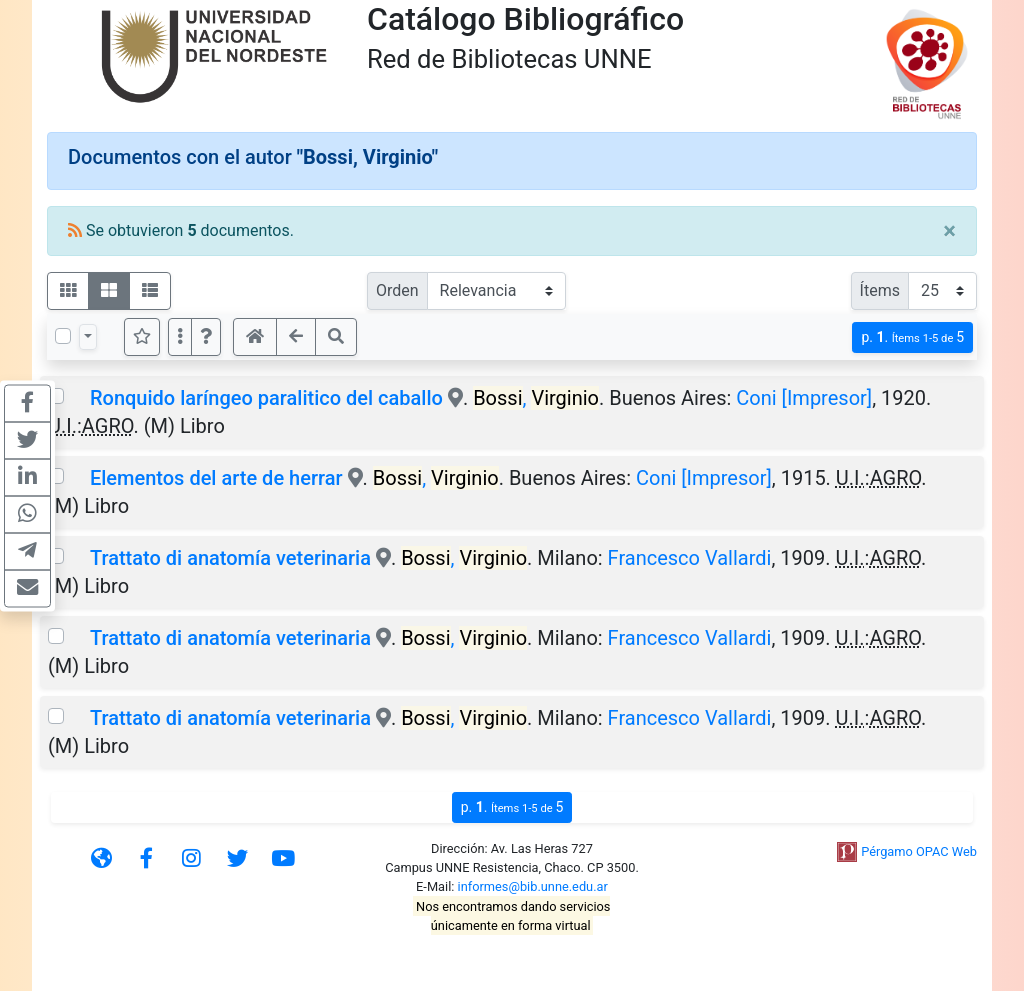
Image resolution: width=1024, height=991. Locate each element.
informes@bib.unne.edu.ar (533, 886)
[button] (206, 337)
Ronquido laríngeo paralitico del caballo (266, 398)
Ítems (880, 290)
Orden (397, 290)
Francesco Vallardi (690, 558)
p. (912, 337)
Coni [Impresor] (804, 398)
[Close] (949, 231)
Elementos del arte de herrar (216, 478)
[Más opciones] (180, 337)
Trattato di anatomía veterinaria (230, 558)
